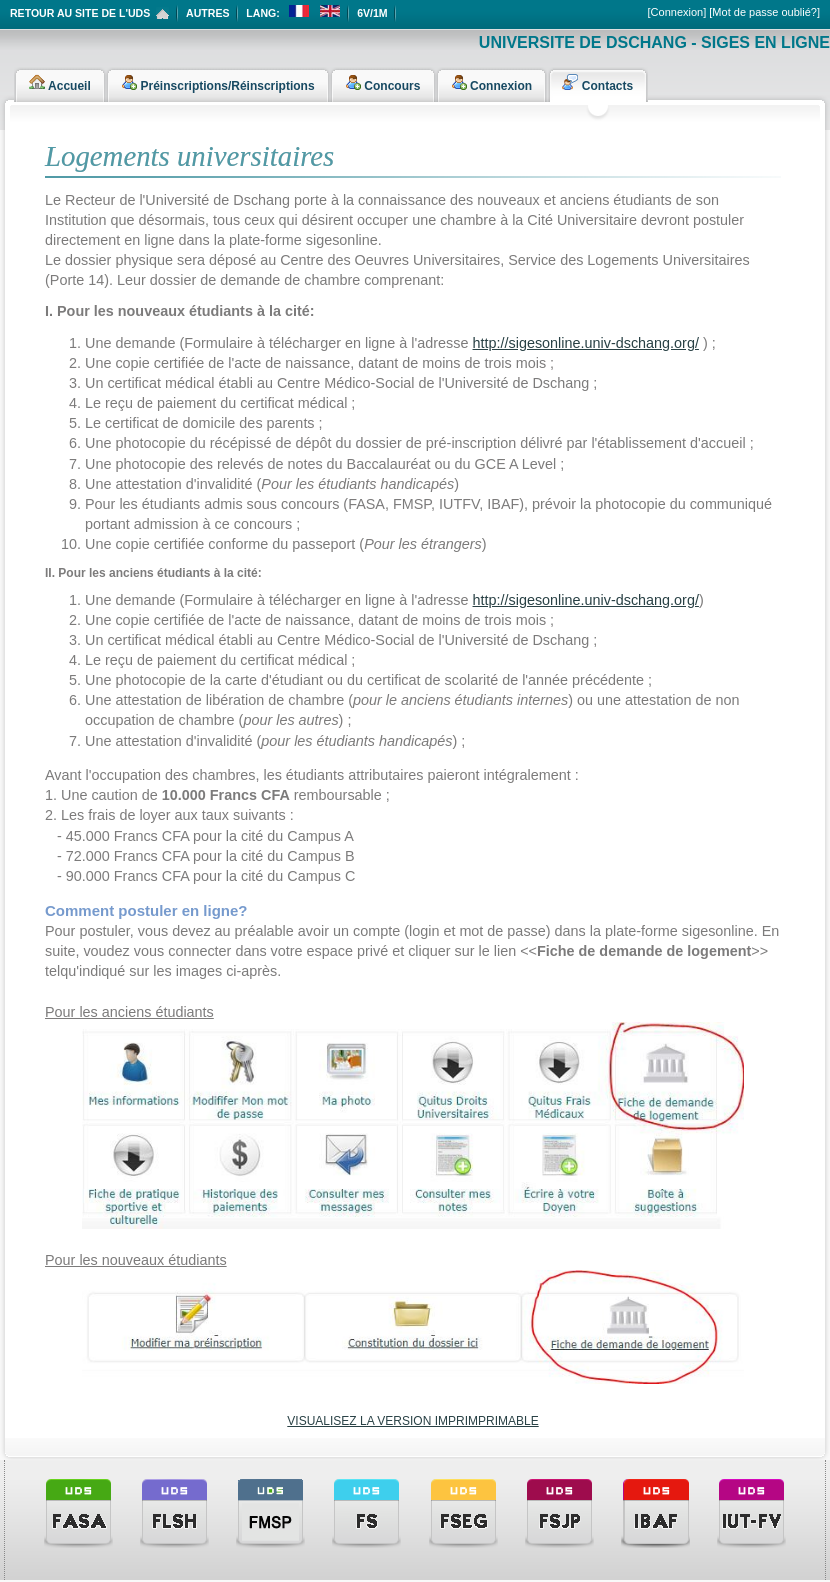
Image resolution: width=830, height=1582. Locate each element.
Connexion (491, 82)
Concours (382, 82)
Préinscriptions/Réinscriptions (217, 82)
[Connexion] (677, 12)
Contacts (597, 82)
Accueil (60, 82)
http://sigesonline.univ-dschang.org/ (586, 343)
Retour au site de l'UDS (80, 13)
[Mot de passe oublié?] (764, 12)
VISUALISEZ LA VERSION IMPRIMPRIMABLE (412, 1421)
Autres (207, 13)
